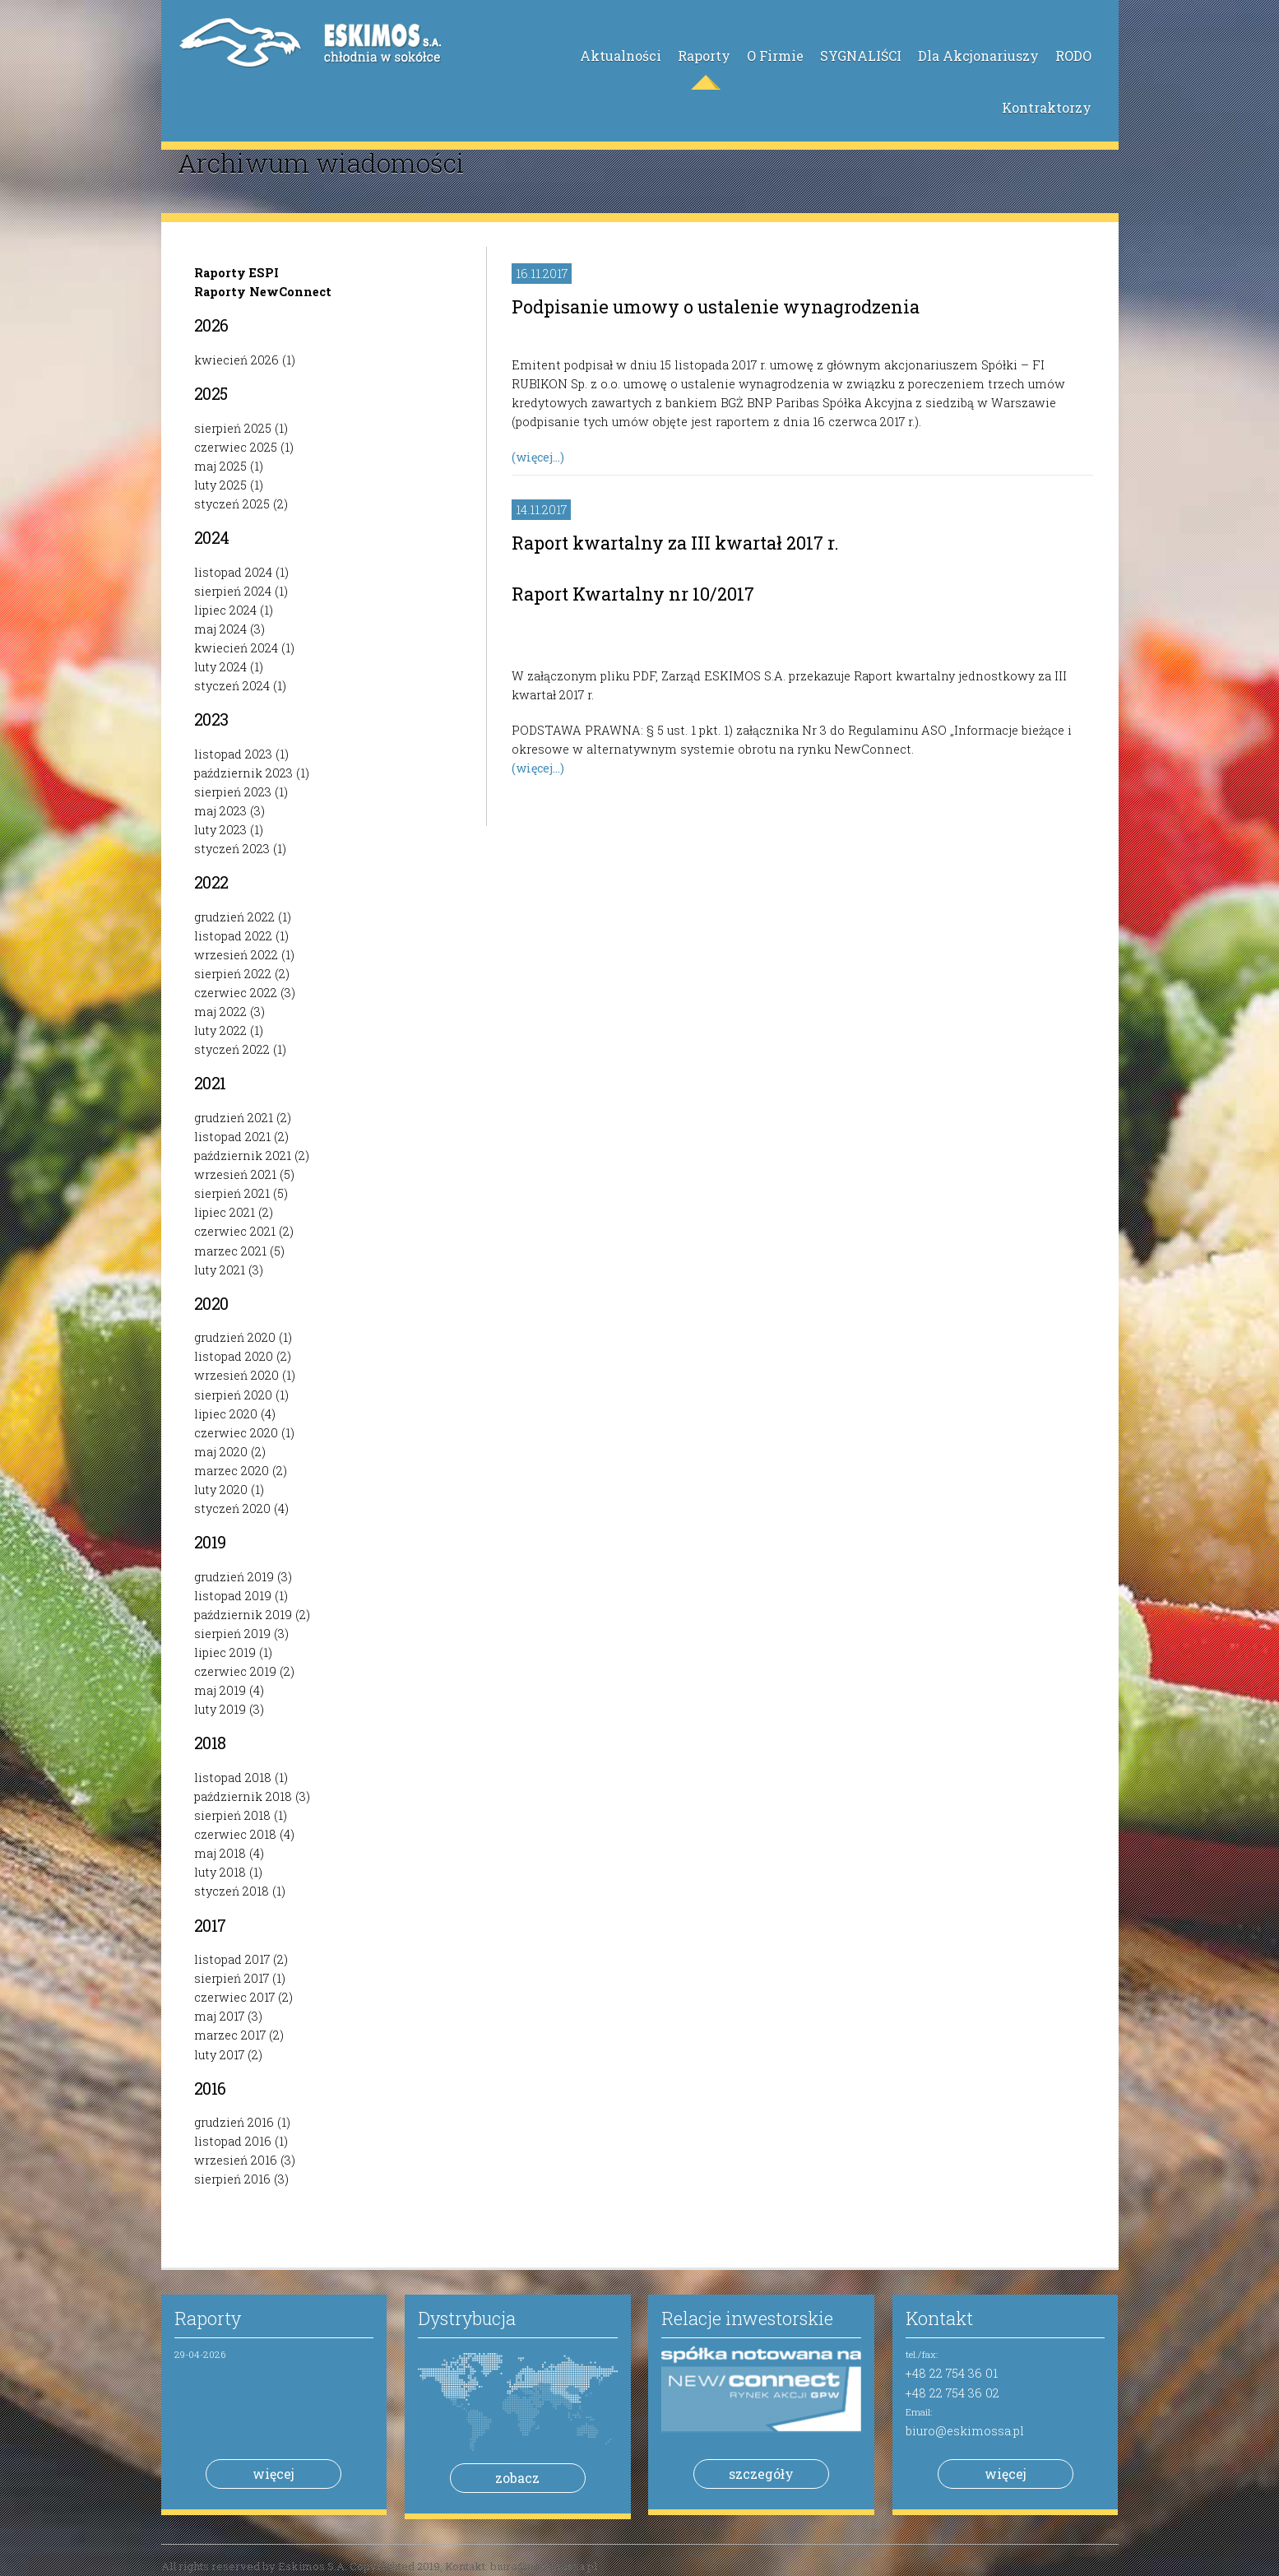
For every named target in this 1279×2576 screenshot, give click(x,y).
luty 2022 (220, 1030)
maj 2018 (220, 1853)
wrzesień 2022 (236, 955)
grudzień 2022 (234, 917)
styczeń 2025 (232, 504)
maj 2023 (220, 811)
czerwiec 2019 (235, 1671)
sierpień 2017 (231, 1978)
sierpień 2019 (232, 1633)
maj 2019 (220, 1690)
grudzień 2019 (234, 1577)
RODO (1073, 55)
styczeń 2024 (232, 686)
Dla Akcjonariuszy (978, 55)
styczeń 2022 (232, 1049)
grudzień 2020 (235, 1337)
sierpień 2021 (232, 1193)
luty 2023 (220, 830)
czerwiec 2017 (234, 1997)
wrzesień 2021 (235, 1174)
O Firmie (775, 55)
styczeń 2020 (232, 1508)
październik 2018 (243, 1796)
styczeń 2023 (232, 848)
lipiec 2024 (225, 610)
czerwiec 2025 (235, 447)
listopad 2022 (233, 936)
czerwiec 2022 (235, 992)
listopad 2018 (232, 1777)
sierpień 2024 (232, 591)
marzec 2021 (230, 1251)
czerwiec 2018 (235, 1834)
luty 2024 (220, 667)
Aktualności (620, 55)
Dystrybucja (467, 2318)
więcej (273, 2473)
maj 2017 (219, 2016)
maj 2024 (220, 629)
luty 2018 (220, 1872)
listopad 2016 (232, 2141)
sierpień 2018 (232, 1815)
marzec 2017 (230, 2035)
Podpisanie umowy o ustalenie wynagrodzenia (716, 306)
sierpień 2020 (233, 1395)
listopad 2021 (232, 1136)
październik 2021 (242, 1155)
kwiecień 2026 (236, 360)
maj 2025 (220, 466)
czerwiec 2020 (236, 1433)
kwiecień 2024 (236, 648)
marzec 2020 (231, 1470)
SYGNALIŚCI (860, 55)
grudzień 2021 (233, 1118)
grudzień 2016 (234, 2122)
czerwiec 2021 (235, 1231)
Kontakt (939, 2318)
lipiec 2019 (225, 1652)
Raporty (704, 55)
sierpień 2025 (232, 428)
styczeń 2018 (231, 1891)
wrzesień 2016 (235, 2160)
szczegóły (761, 2473)
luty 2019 (220, 1709)
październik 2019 (243, 1614)
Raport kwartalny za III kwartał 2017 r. (675, 543)
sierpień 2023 (232, 792)
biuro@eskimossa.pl (965, 2431)
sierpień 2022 (232, 974)
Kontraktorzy (1046, 107)
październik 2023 (243, 773)
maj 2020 (221, 1452)
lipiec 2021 (224, 1212)
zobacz (517, 2477)
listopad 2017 (232, 1959)
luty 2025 (220, 485)
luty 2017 (219, 2055)
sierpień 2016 (232, 2179)
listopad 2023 (233, 754)
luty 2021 (219, 1270)
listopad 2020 (233, 1356)
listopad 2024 (233, 572)
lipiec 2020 (225, 1414)
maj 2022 (220, 1011)
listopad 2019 (232, 1596)
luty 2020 (221, 1489)
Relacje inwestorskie (747, 2318)
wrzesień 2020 (236, 1375)
